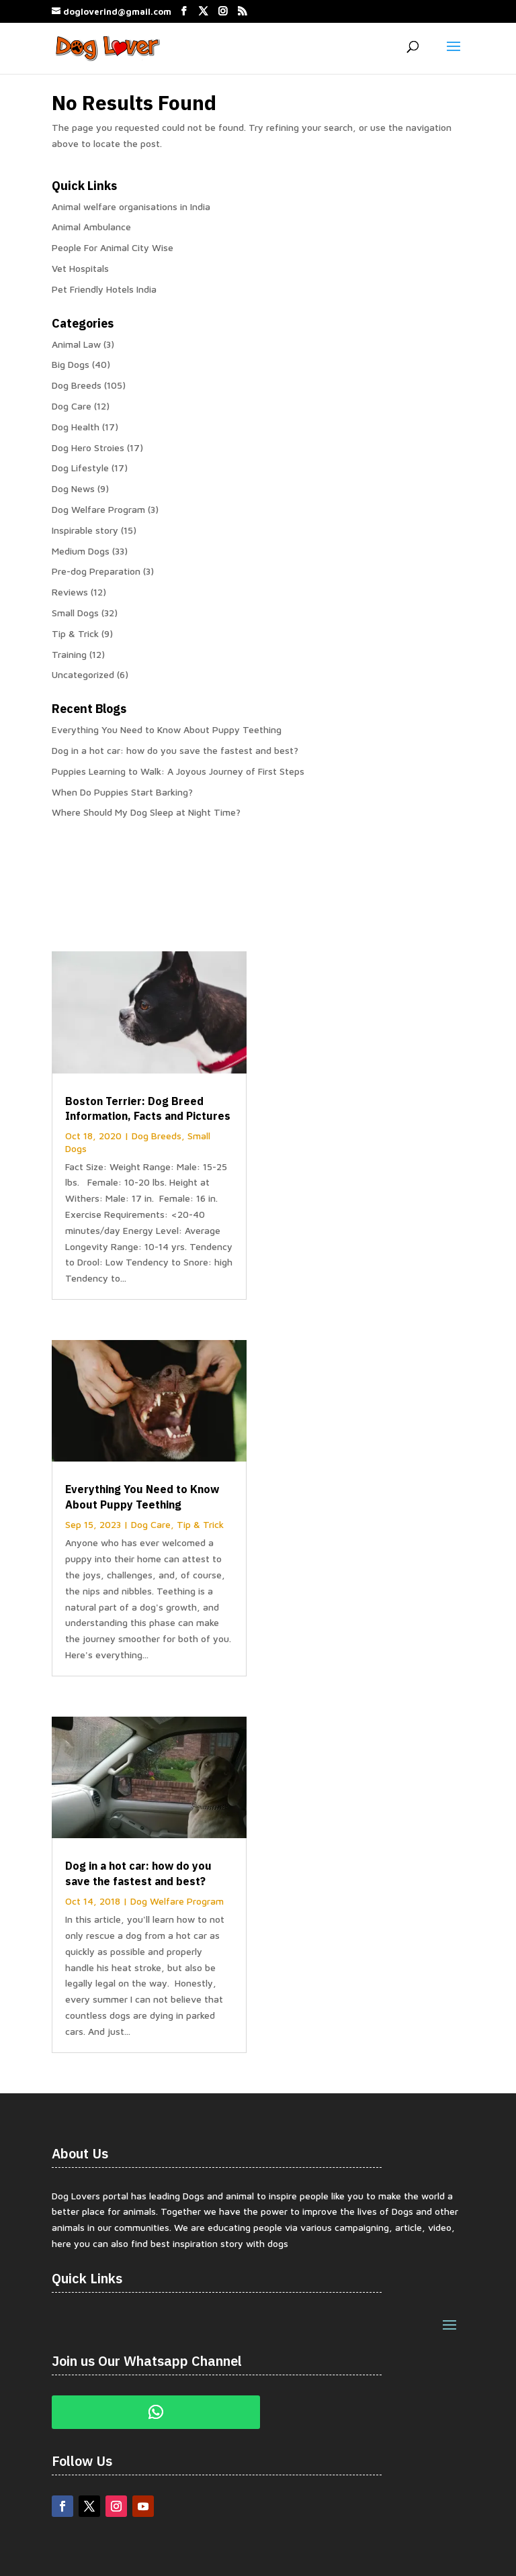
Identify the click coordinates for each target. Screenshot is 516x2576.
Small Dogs (75, 612)
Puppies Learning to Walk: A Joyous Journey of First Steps (178, 771)
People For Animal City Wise (112, 247)
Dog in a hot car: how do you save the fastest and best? (175, 750)
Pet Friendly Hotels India (104, 289)
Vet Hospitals (80, 268)
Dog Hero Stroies (88, 447)
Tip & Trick (75, 633)
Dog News (73, 488)
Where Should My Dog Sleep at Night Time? (146, 812)
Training (69, 654)
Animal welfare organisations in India (131, 206)
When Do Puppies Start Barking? (122, 792)
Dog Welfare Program (98, 509)
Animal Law (76, 344)
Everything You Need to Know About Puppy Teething (167, 729)
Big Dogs (70, 364)
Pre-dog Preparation (96, 571)
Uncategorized (83, 674)
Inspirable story (85, 530)
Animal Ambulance (91, 226)
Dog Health (75, 426)
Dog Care (71, 406)
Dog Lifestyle (80, 467)
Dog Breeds (76, 385)
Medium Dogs (81, 551)
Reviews (70, 592)
